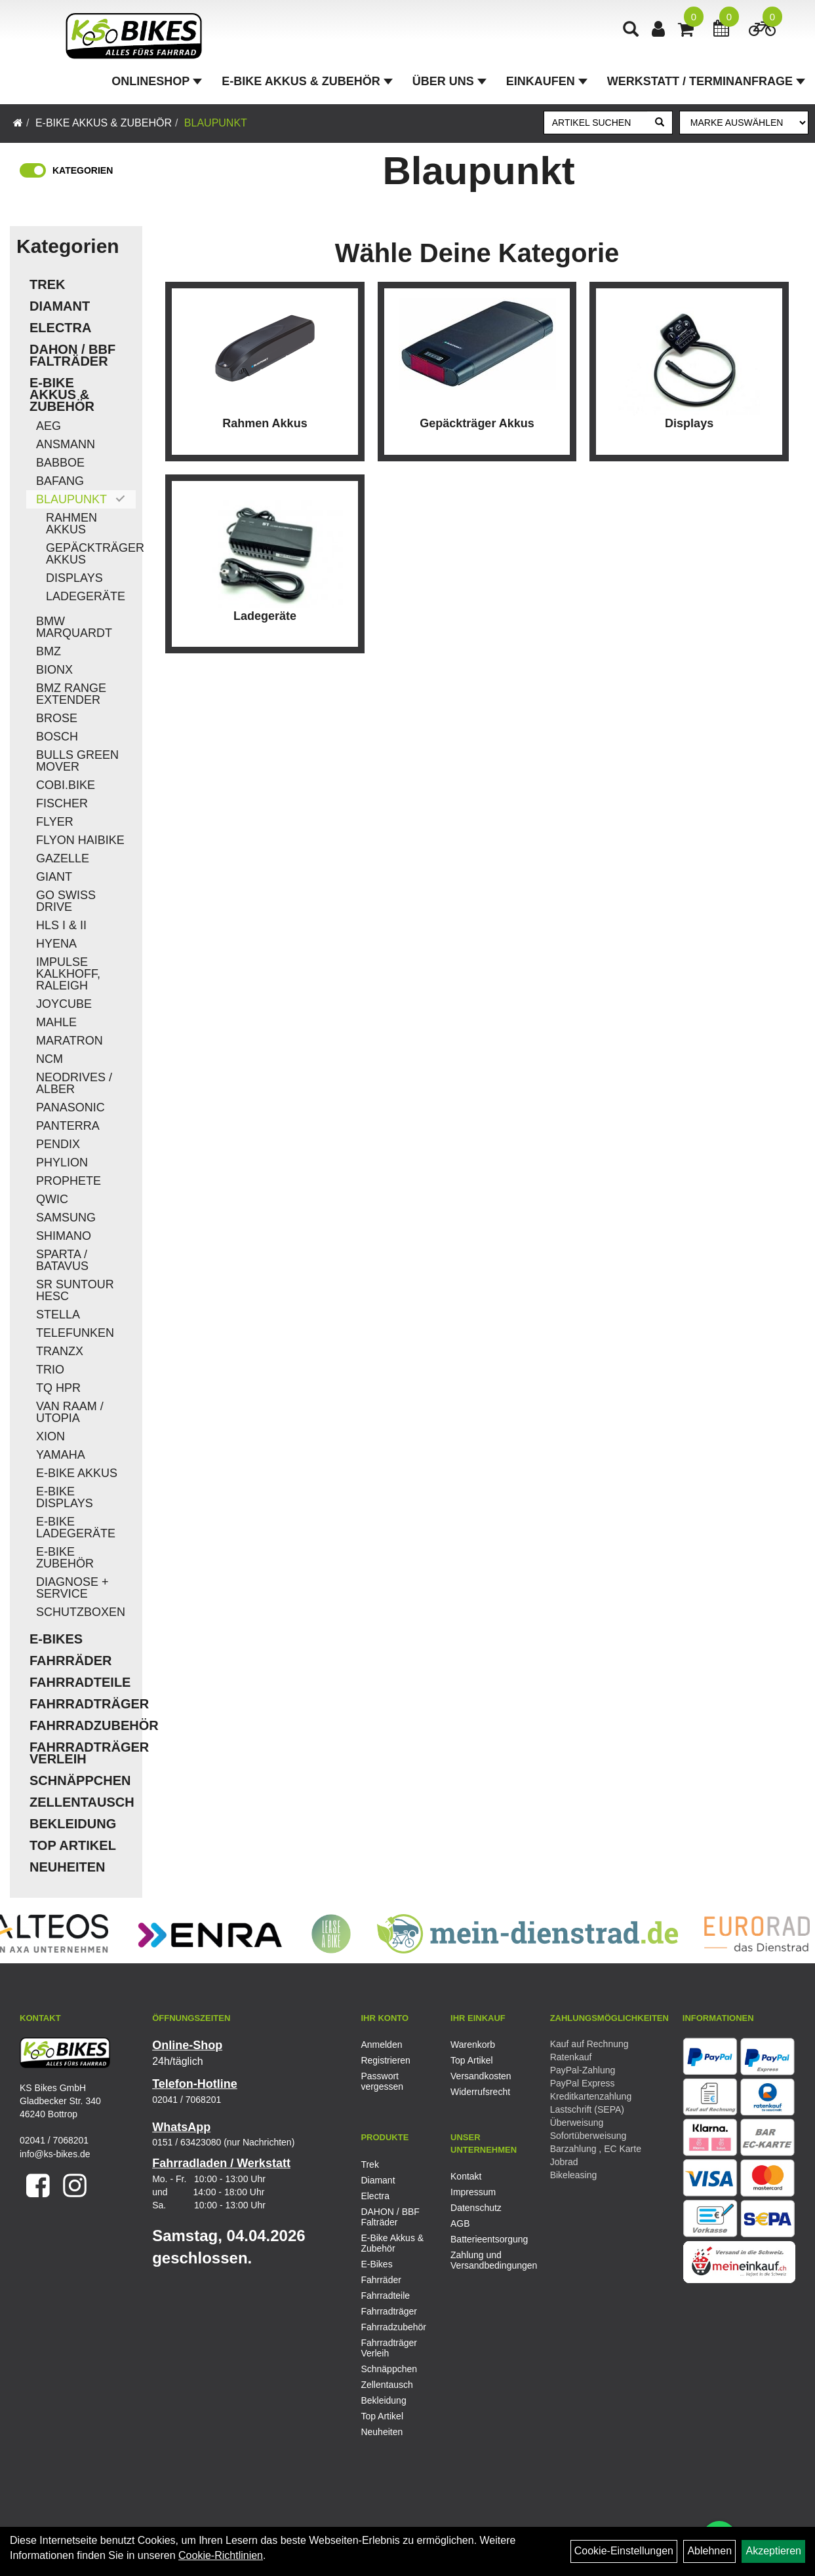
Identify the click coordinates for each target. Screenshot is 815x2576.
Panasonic (70, 1107)
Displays (74, 578)
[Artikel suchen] (596, 122)
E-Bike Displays (64, 1497)
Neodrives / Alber (74, 1083)
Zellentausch (82, 1802)
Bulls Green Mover (77, 760)
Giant (54, 876)
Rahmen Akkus (71, 523)
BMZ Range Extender (71, 694)
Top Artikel (73, 1845)
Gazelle (62, 858)
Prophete (68, 1180)
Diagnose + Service (72, 1587)
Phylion (62, 1162)
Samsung (66, 1217)
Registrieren (385, 2060)
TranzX (59, 1351)
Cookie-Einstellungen (623, 2550)
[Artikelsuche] (631, 30)
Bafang (60, 481)
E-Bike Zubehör (65, 1557)
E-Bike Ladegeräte (75, 1527)
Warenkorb (472, 2044)
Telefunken (75, 1332)
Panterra (68, 1125)
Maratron (69, 1040)
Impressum (473, 2192)
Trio (50, 1369)
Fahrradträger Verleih (83, 1753)
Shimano (63, 1235)
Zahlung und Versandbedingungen (480, 2260)
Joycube (64, 1003)
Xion (50, 1436)
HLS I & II (61, 925)
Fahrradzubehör (83, 1725)
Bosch (57, 736)
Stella (58, 1314)
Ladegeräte (85, 596)
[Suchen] (659, 122)
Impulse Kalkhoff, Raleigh (68, 973)
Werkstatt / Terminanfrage (706, 81)
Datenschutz (476, 2207)
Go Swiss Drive (66, 901)
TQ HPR (58, 1387)
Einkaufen (546, 81)
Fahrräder (71, 1660)
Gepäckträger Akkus (91, 553)
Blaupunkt (215, 122)
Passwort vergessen (382, 2081)
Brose (56, 718)
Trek (47, 284)
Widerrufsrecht (480, 2091)
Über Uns (449, 81)
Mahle (56, 1022)
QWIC (52, 1199)
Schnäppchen (80, 1780)
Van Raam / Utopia (70, 1412)
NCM (49, 1059)
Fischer (62, 803)
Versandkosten (480, 2076)
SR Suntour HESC (75, 1290)
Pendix (58, 1144)
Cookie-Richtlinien (220, 2555)
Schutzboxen (80, 1612)
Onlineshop (156, 81)
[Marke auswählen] (743, 122)
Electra (60, 327)
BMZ (48, 651)
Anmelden (381, 2044)
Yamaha (60, 1454)
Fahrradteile (80, 1682)
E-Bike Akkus (76, 1473)
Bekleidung (73, 1824)
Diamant (60, 306)
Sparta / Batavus (62, 1260)
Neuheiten (68, 1867)
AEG (48, 426)
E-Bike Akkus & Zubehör (307, 81)
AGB (460, 2223)
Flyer (54, 821)
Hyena (56, 943)
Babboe (60, 462)
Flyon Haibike (80, 840)
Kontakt (465, 2176)
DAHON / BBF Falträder (72, 355)
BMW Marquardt (74, 627)
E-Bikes (56, 1639)
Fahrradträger (83, 1704)
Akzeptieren (773, 2550)
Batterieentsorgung (480, 2239)
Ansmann (65, 444)
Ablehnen (709, 2550)
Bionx (54, 669)
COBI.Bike (65, 785)
